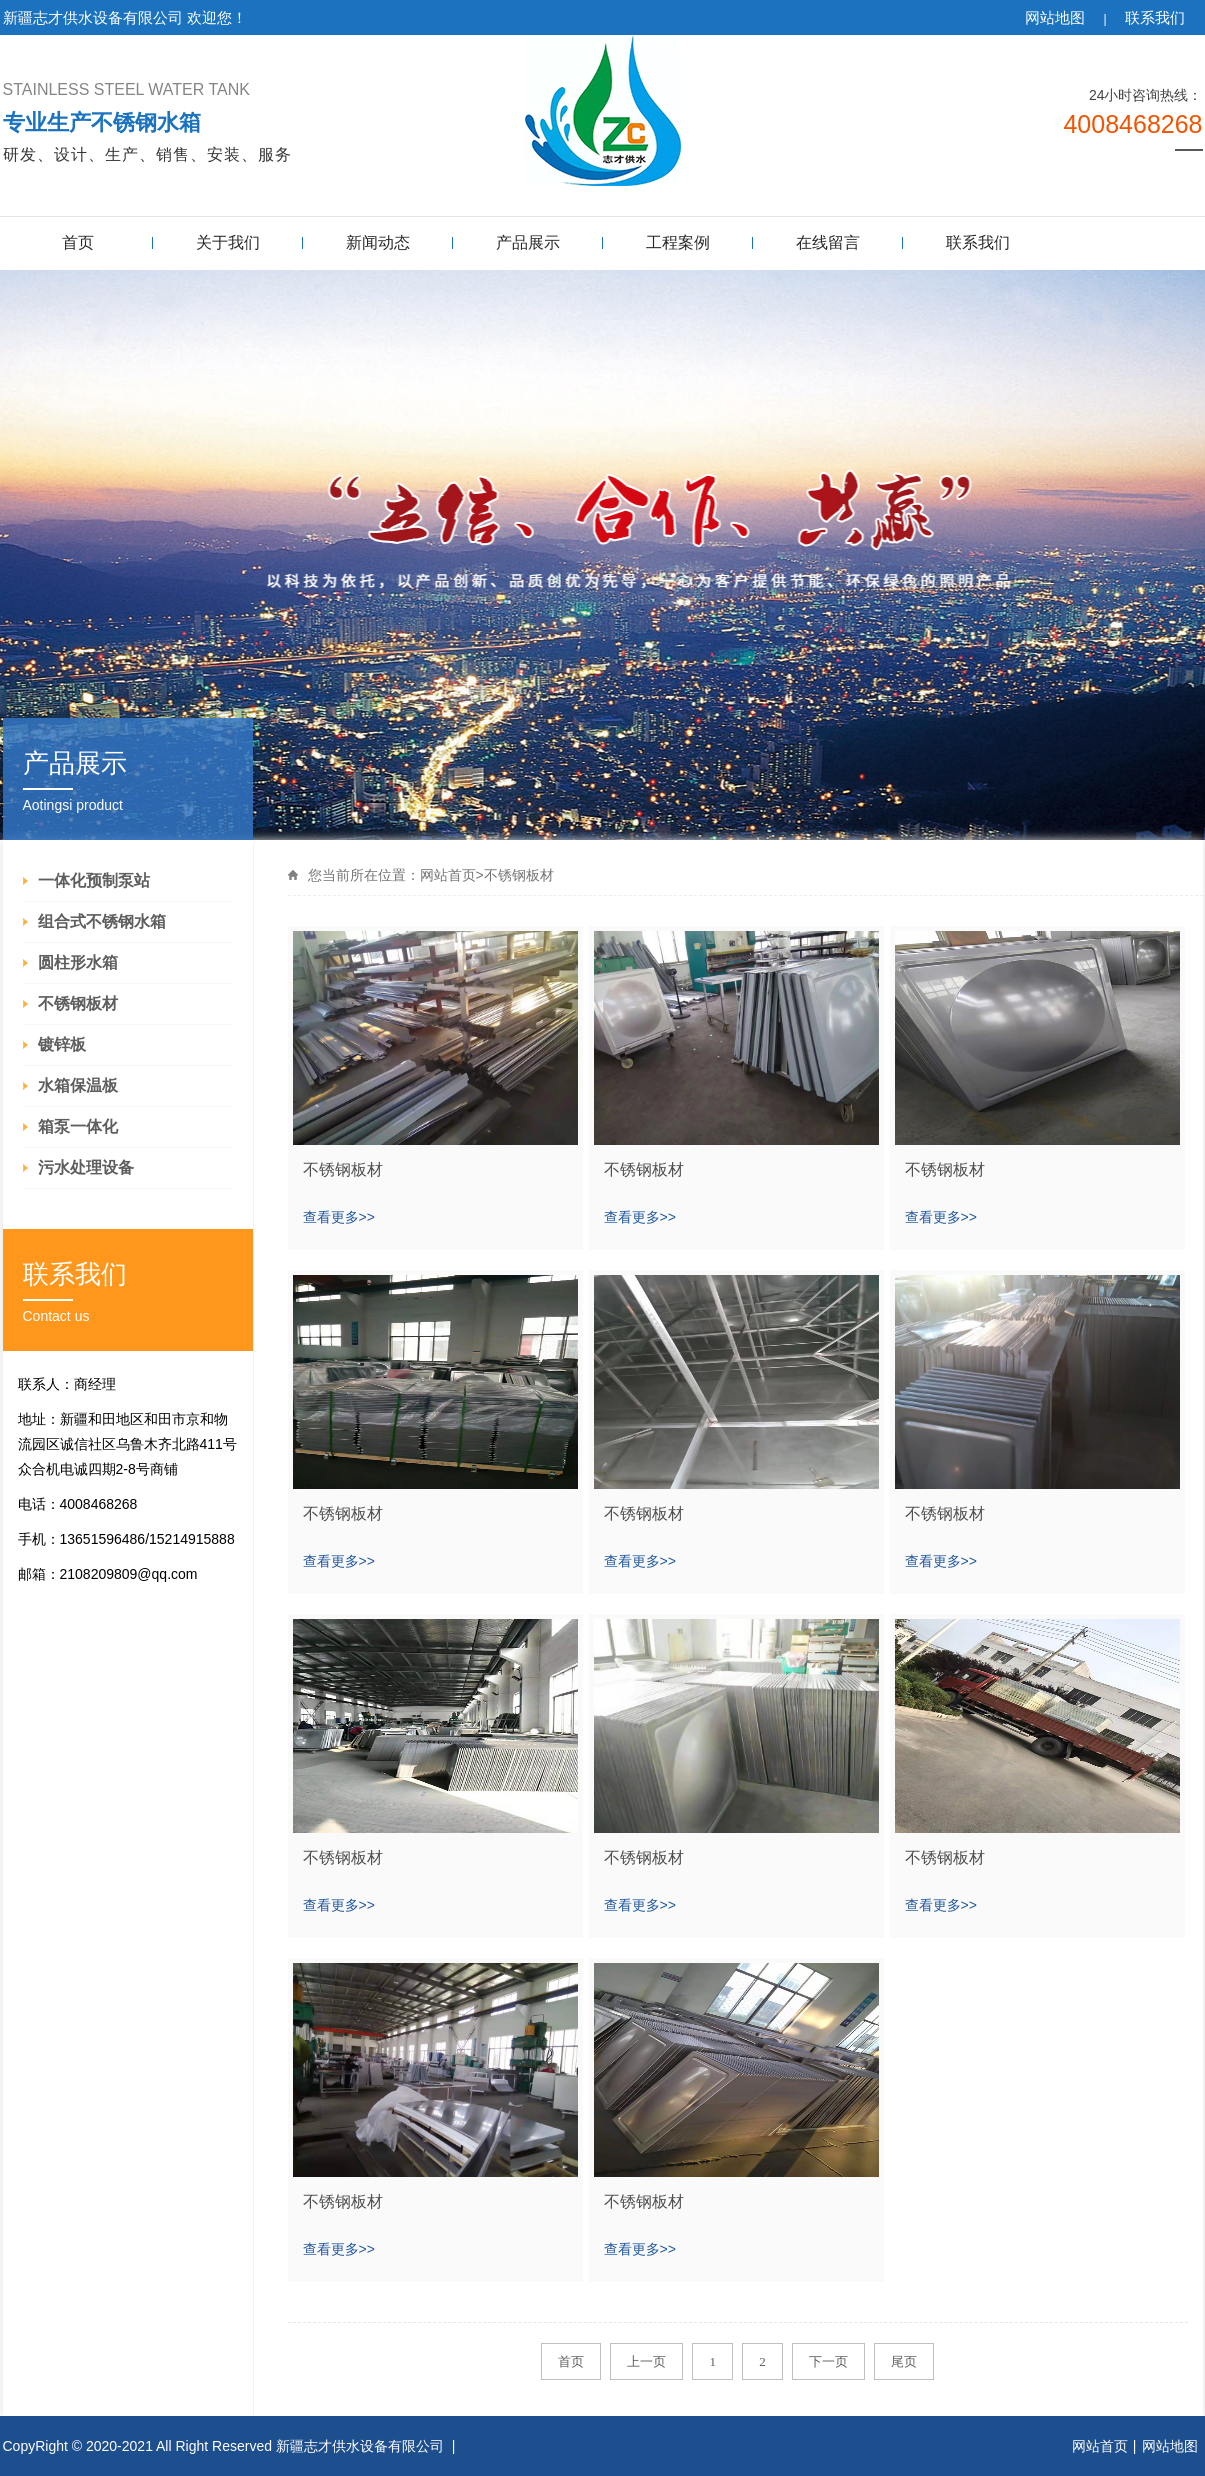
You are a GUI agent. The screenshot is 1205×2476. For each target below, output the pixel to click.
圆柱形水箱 (78, 962)
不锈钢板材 (78, 1003)
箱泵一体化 (78, 1126)
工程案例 (678, 242)
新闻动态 (378, 242)
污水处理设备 (86, 1167)
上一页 (646, 2361)
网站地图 (1055, 17)
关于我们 (228, 242)
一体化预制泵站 (94, 880)
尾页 (904, 2361)
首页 (78, 242)
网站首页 (448, 875)
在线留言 (828, 242)
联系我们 (1155, 17)
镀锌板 (62, 1044)
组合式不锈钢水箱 (102, 921)
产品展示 (528, 242)
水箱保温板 (78, 1085)
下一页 (828, 2361)
